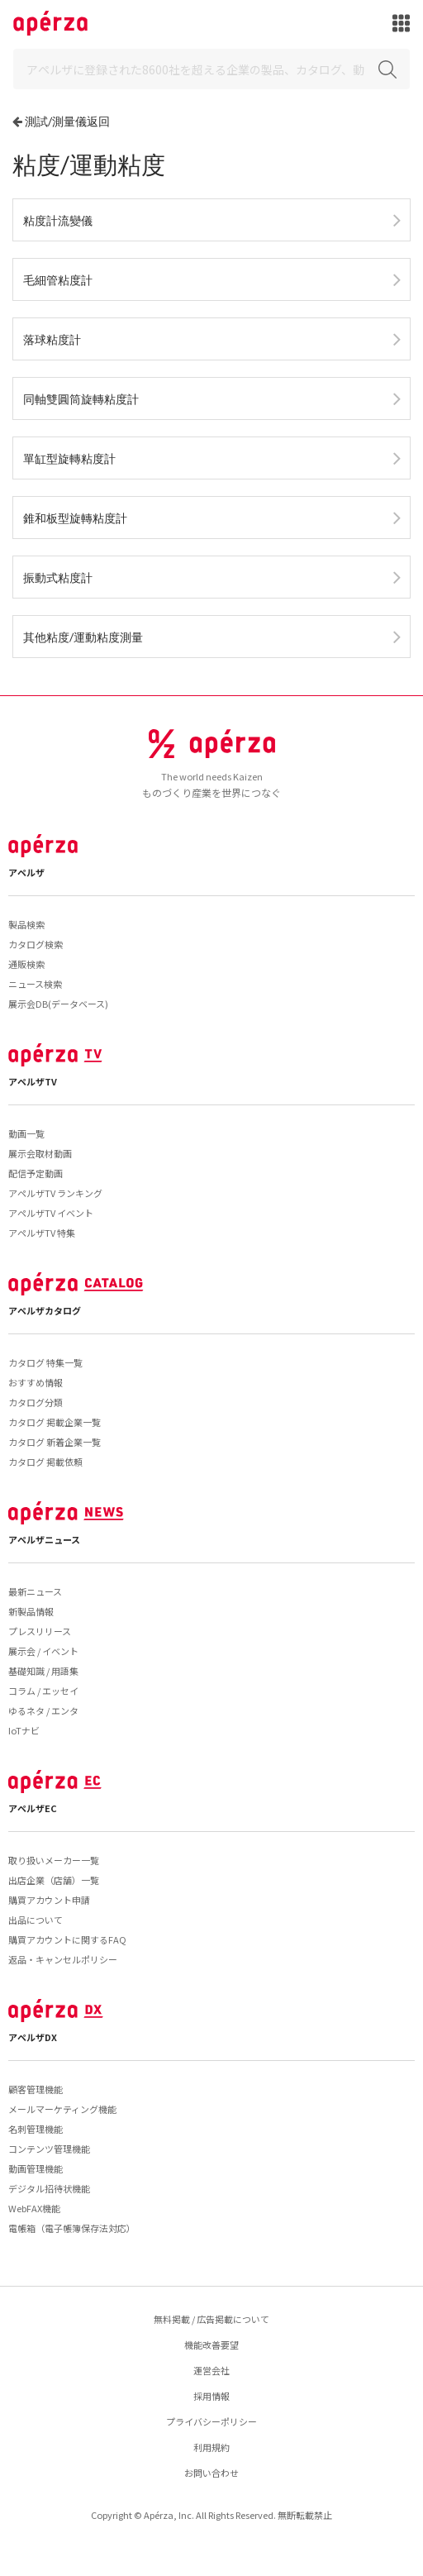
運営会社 (211, 2370)
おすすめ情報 (35, 1382)
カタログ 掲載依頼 (45, 1461)
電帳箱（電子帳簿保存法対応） (71, 2228)
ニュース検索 (35, 983)
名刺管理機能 (35, 2128)
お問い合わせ (211, 2472)
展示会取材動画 (40, 1153)
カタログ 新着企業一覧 (54, 1441)
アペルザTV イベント (50, 1212)
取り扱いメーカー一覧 (53, 1860)
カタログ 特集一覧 (45, 1362)
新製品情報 (31, 1611)
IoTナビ (24, 1730)
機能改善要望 (211, 2344)
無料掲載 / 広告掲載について (211, 2319)
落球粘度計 (52, 339)
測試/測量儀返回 (67, 121)
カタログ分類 (35, 1402)
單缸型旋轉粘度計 (69, 458)
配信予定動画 (35, 1173)
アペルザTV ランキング (55, 1193)
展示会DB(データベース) (58, 1003)
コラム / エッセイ (43, 1690)
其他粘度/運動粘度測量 (83, 637)
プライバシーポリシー (211, 2421)
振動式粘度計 (58, 577)
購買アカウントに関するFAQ (67, 1939)
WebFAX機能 (34, 2208)
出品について (35, 1919)
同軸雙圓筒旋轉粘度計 (81, 399)
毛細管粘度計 (58, 280)
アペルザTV (32, 1081)
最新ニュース (35, 1591)
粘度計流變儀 (58, 220)
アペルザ (26, 872)
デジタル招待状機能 (49, 2188)
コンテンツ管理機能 (49, 2148)
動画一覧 (26, 1133)
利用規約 (211, 2447)
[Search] (211, 69)
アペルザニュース (44, 1539)
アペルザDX (32, 2037)
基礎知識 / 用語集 (43, 1670)
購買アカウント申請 (49, 1899)
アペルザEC (32, 1808)
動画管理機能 (35, 2168)
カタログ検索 (35, 944)
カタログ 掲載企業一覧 (54, 1422)
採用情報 (211, 2395)
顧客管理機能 (35, 2089)
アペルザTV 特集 (41, 1232)
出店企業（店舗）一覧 (53, 1880)
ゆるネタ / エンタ (43, 1710)
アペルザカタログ (44, 1310)
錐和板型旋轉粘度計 (75, 518)
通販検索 (26, 964)
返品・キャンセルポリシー (62, 1959)
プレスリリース (39, 1631)
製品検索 (26, 924)
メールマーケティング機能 (62, 2109)
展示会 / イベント (43, 1651)
